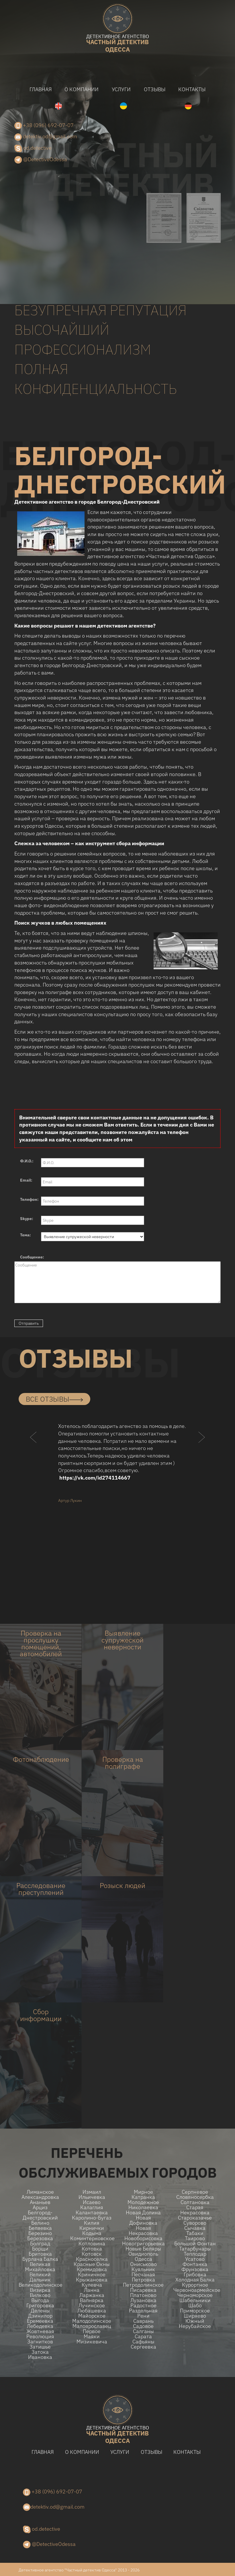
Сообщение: (32, 1257)
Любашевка (91, 2310)
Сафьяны (143, 2341)
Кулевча (92, 2284)
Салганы (143, 2331)
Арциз (40, 2207)
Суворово (194, 2223)
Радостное (143, 2305)
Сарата (143, 2336)
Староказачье (195, 2217)
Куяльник (143, 2269)
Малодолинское (91, 2321)
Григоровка (40, 2305)
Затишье (40, 2346)
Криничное (91, 2274)
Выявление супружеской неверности (122, 1640)
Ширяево (195, 2315)
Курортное (195, 2284)
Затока (40, 2352)
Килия (91, 2223)
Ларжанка (91, 2295)
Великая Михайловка (40, 2267)
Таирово (195, 2238)
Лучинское (92, 2305)
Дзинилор (40, 2315)
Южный (194, 2321)
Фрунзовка (194, 2269)
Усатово (195, 2259)
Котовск (92, 2254)
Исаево (92, 2202)
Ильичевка (92, 2197)
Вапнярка (91, 2300)
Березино (40, 2233)
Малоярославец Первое (92, 2329)
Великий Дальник (40, 2277)
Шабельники (195, 2300)
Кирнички (91, 2228)
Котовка (92, 2248)
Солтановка (195, 2202)
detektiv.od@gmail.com (45, 137)
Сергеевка (143, 2346)
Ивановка (40, 2357)
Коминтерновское (91, 2238)
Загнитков (40, 2341)
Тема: (25, 1235)
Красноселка (92, 2259)
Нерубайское (195, 2326)
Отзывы (154, 89)
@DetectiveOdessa (40, 160)
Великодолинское (40, 2284)
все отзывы (54, 1399)
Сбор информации (41, 2015)
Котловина (92, 2243)
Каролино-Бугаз (91, 2217)
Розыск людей (122, 1885)
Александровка (40, 2197)
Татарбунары (195, 2248)
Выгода (40, 2300)
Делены (40, 2310)
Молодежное (143, 2202)
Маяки (92, 2336)
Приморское (195, 2310)
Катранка (143, 2197)
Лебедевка (40, 2326)
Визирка (40, 2290)
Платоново (143, 2295)
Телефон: (29, 1199)
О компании (81, 89)
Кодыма (91, 2233)
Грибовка (195, 2274)
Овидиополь (143, 2254)
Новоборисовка (143, 2238)
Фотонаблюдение (41, 1759)
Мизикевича (92, 2341)
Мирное (143, 2192)
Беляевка (40, 2228)
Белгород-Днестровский (40, 2215)
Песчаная (143, 2274)
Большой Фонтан (195, 2243)
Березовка (40, 2238)
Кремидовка (92, 2269)
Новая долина (143, 2212)
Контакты (191, 89)
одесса (117, 43)
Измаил (92, 2192)
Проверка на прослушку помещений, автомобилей (41, 1643)
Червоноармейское (194, 2290)
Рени (143, 2315)
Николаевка (143, 2207)
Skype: (26, 1218)
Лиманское (40, 2192)
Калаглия (91, 2207)
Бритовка (40, 2254)
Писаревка (143, 2290)
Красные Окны (92, 2264)
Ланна (91, 2290)
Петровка (143, 2279)
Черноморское (195, 2295)
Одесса (143, 2259)
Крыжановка (91, 2279)
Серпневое (195, 2192)
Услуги (121, 89)
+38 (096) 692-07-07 (44, 125)
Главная (41, 89)
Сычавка (194, 2228)
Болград (40, 2243)
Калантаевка (92, 2212)
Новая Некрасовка (143, 2231)
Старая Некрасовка (194, 2210)
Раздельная (143, 2310)
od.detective (33, 148)
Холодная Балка (195, 2279)
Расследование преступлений (40, 1889)
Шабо (195, 2305)
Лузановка (143, 2300)
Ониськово (143, 2264)
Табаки (194, 2233)
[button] (33, 1448)
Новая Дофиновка (143, 2220)
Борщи (40, 2248)
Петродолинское (143, 2284)
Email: (26, 1180)
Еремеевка (40, 2321)
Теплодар (195, 2254)
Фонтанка (195, 2264)
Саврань (143, 2321)
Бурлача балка (40, 2259)
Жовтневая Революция (40, 2334)
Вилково (40, 2295)
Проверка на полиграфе (122, 1763)
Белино (40, 2223)
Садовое (143, 2326)
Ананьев (40, 2202)
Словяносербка (195, 2197)
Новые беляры (143, 2248)
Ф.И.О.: (27, 1161)
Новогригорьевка (143, 2243)
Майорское (91, 2315)
